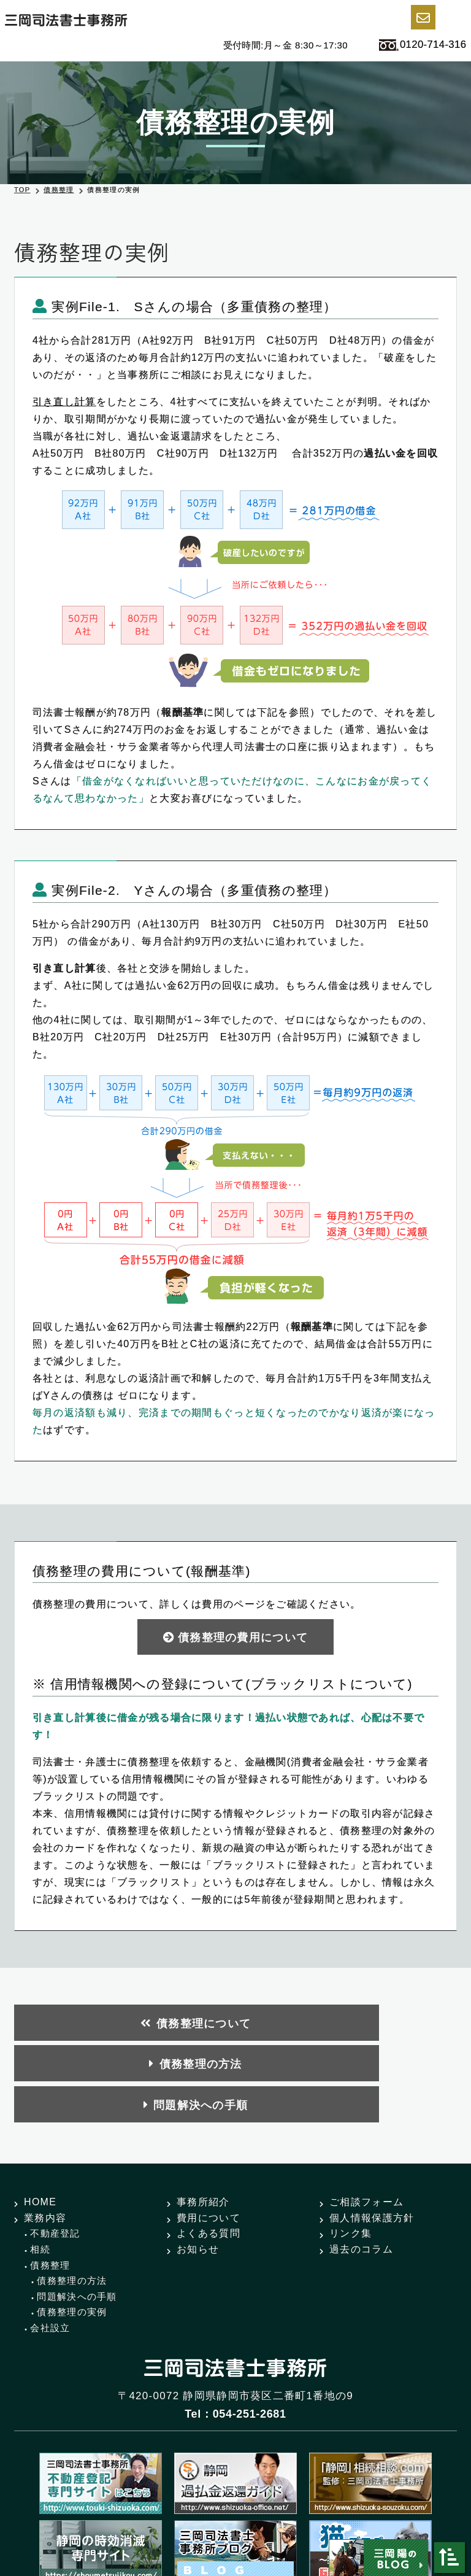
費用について (208, 2132)
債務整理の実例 (72, 2226)
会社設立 (50, 2242)
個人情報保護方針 (371, 2132)
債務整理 (59, 189)
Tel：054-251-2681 (235, 2328)
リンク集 (350, 2147)
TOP (22, 189)
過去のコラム (361, 2163)
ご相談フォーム (366, 2116)
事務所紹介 (203, 2116)
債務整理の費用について (243, 1637)
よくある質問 (208, 2147)
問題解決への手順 (390, 2023)
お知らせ (198, 2163)
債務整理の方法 (239, 2023)
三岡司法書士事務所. (218, 2523)
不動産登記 (55, 2147)
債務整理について (92, 2023)
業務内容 (45, 2132)
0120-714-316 (415, 45)
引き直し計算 (64, 401)
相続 (40, 2163)
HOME (40, 2116)
